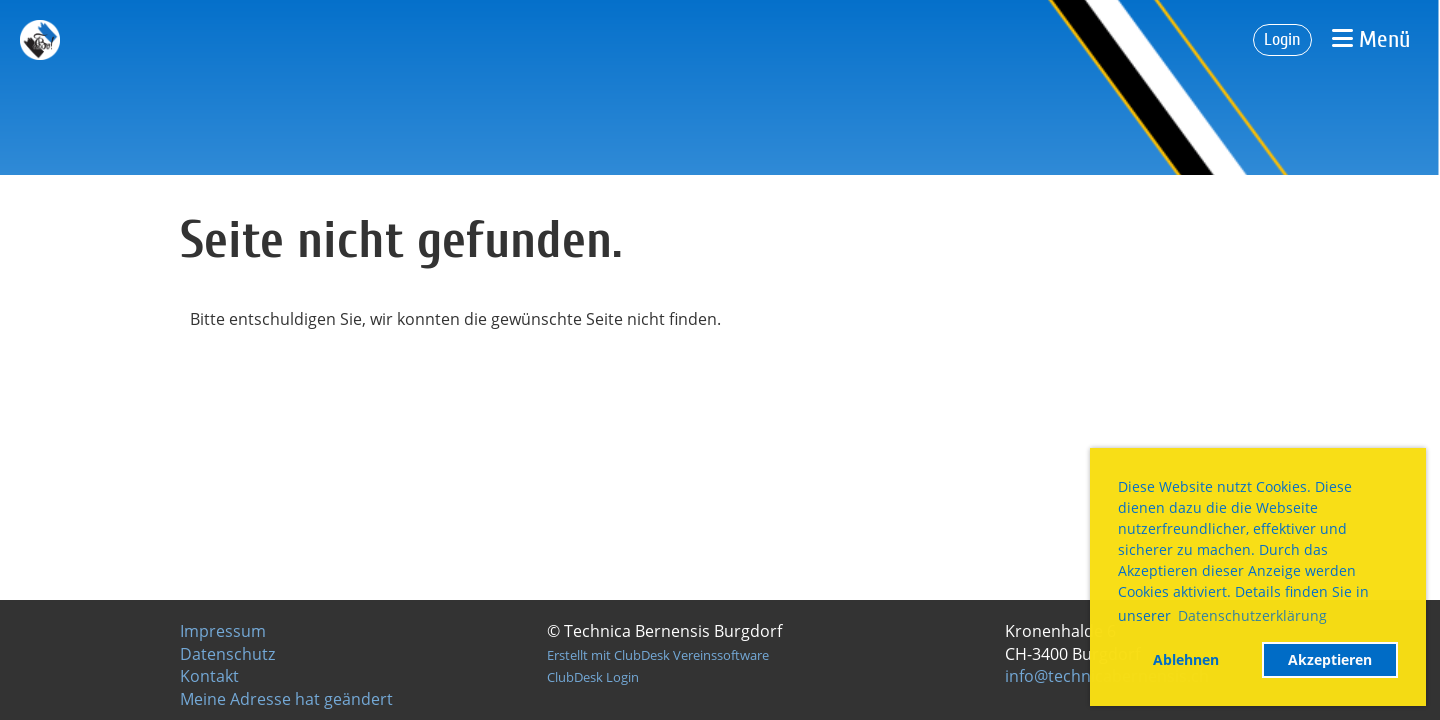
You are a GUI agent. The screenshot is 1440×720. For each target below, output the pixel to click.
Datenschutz (227, 654)
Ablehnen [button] (1186, 659)
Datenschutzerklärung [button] (1252, 615)
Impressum (223, 631)
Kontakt (209, 676)
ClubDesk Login (593, 677)
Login (1282, 39)
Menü (1371, 39)
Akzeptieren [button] (1330, 659)
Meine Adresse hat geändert (286, 699)
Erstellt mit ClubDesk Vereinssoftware (658, 655)
